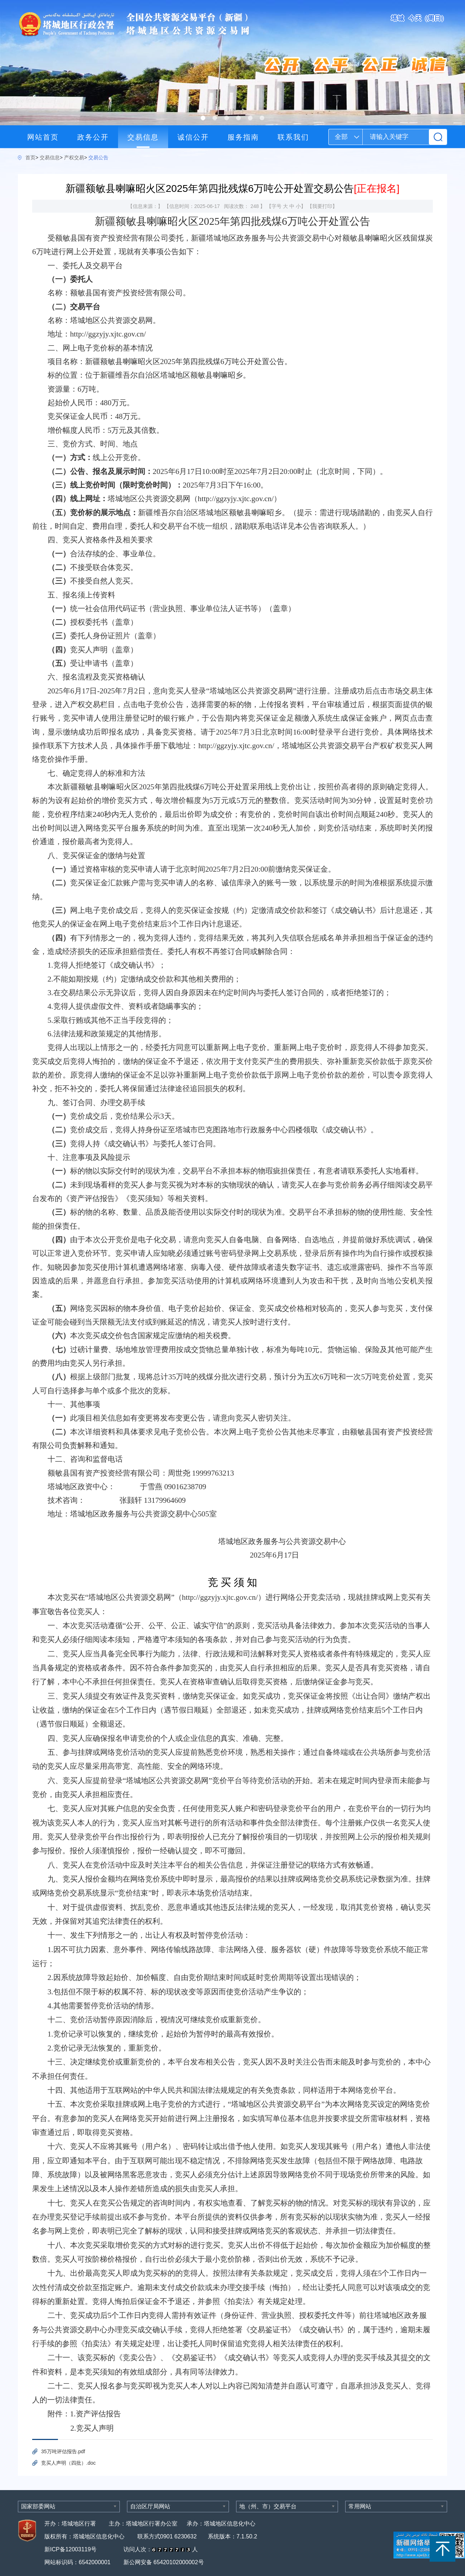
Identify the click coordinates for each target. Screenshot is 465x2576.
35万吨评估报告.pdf (63, 2451)
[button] (203, 118)
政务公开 (93, 137)
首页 (30, 157)
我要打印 (322, 206)
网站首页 (43, 137)
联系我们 (293, 137)
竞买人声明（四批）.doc (68, 2463)
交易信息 (143, 137)
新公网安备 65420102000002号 (163, 2562)
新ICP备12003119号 (71, 2549)
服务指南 (243, 137)
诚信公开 (193, 137)
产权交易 (74, 157)
